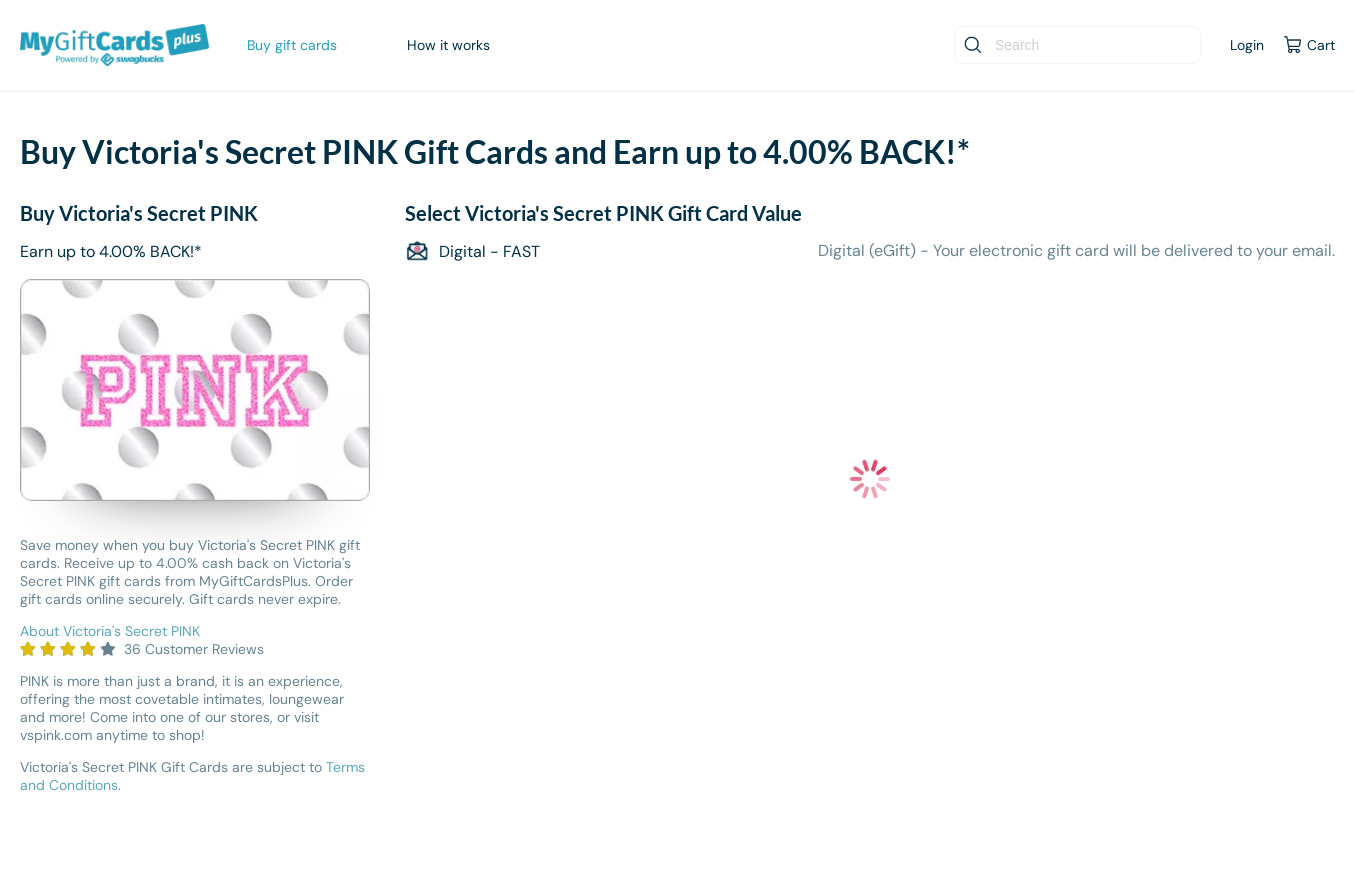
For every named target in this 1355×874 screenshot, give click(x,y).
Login (1247, 45)
